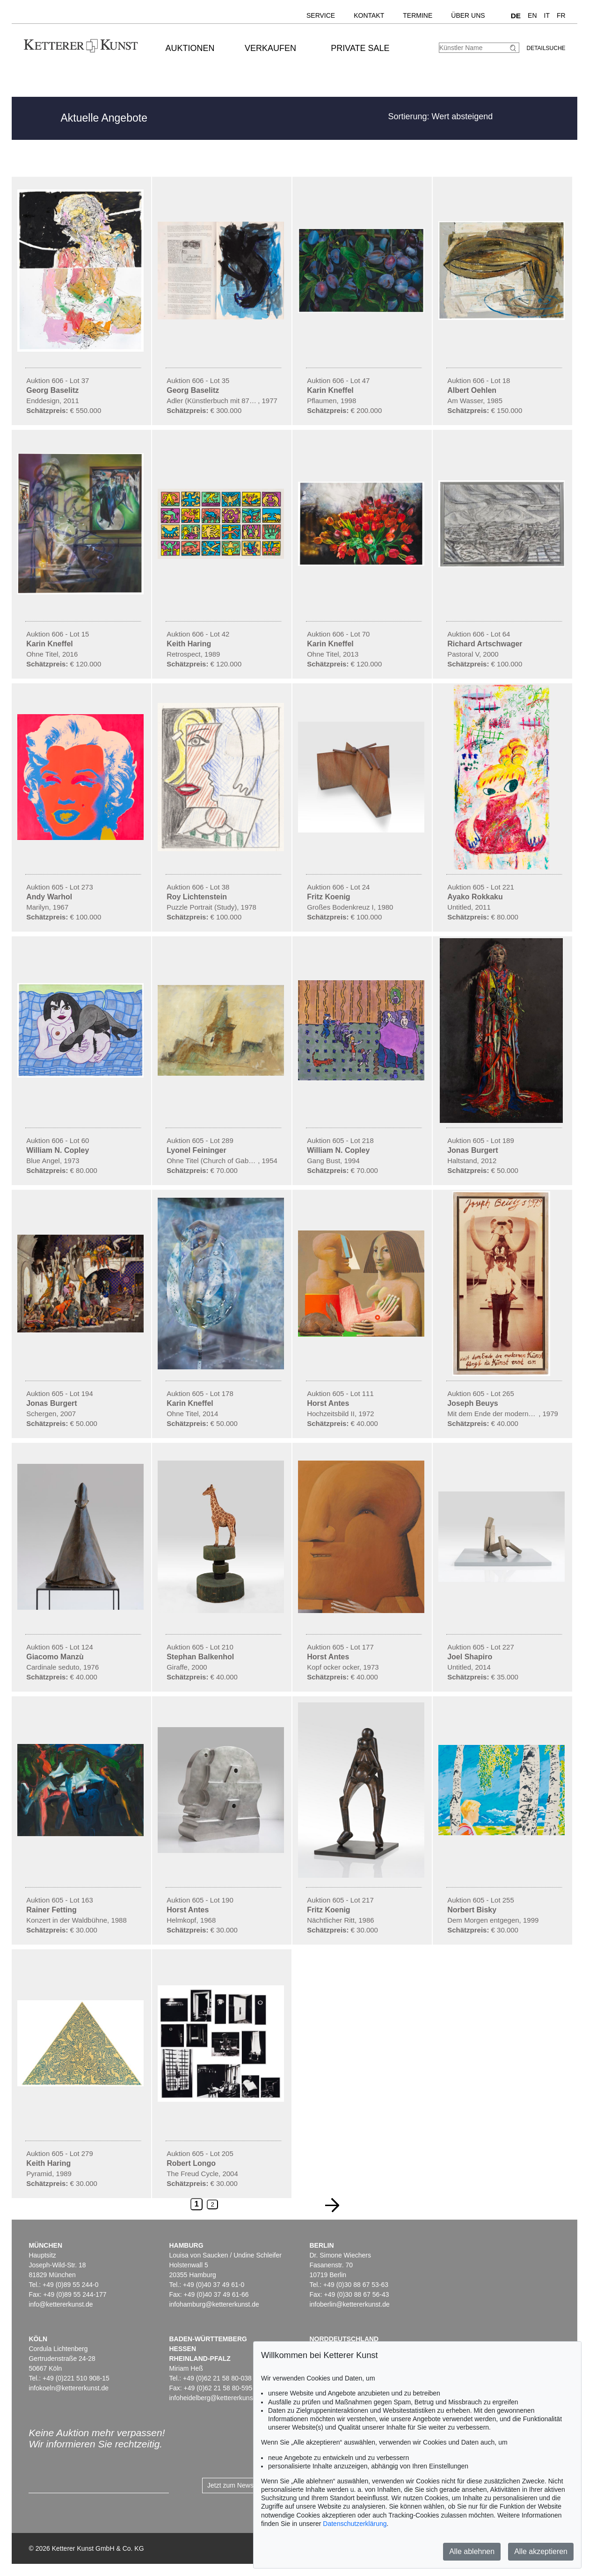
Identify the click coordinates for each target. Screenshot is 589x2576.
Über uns (468, 15)
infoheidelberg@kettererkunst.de (216, 2398)
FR (561, 15)
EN (532, 15)
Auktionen (189, 48)
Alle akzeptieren (540, 2551)
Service (320, 15)
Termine (417, 15)
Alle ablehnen (471, 2551)
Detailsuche (545, 48)
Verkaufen (270, 48)
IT (547, 15)
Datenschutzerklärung (354, 2523)
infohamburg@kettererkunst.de (214, 2304)
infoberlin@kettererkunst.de (349, 2304)
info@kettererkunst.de (61, 2304)
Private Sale (360, 48)
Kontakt (369, 15)
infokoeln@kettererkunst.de (69, 2388)
